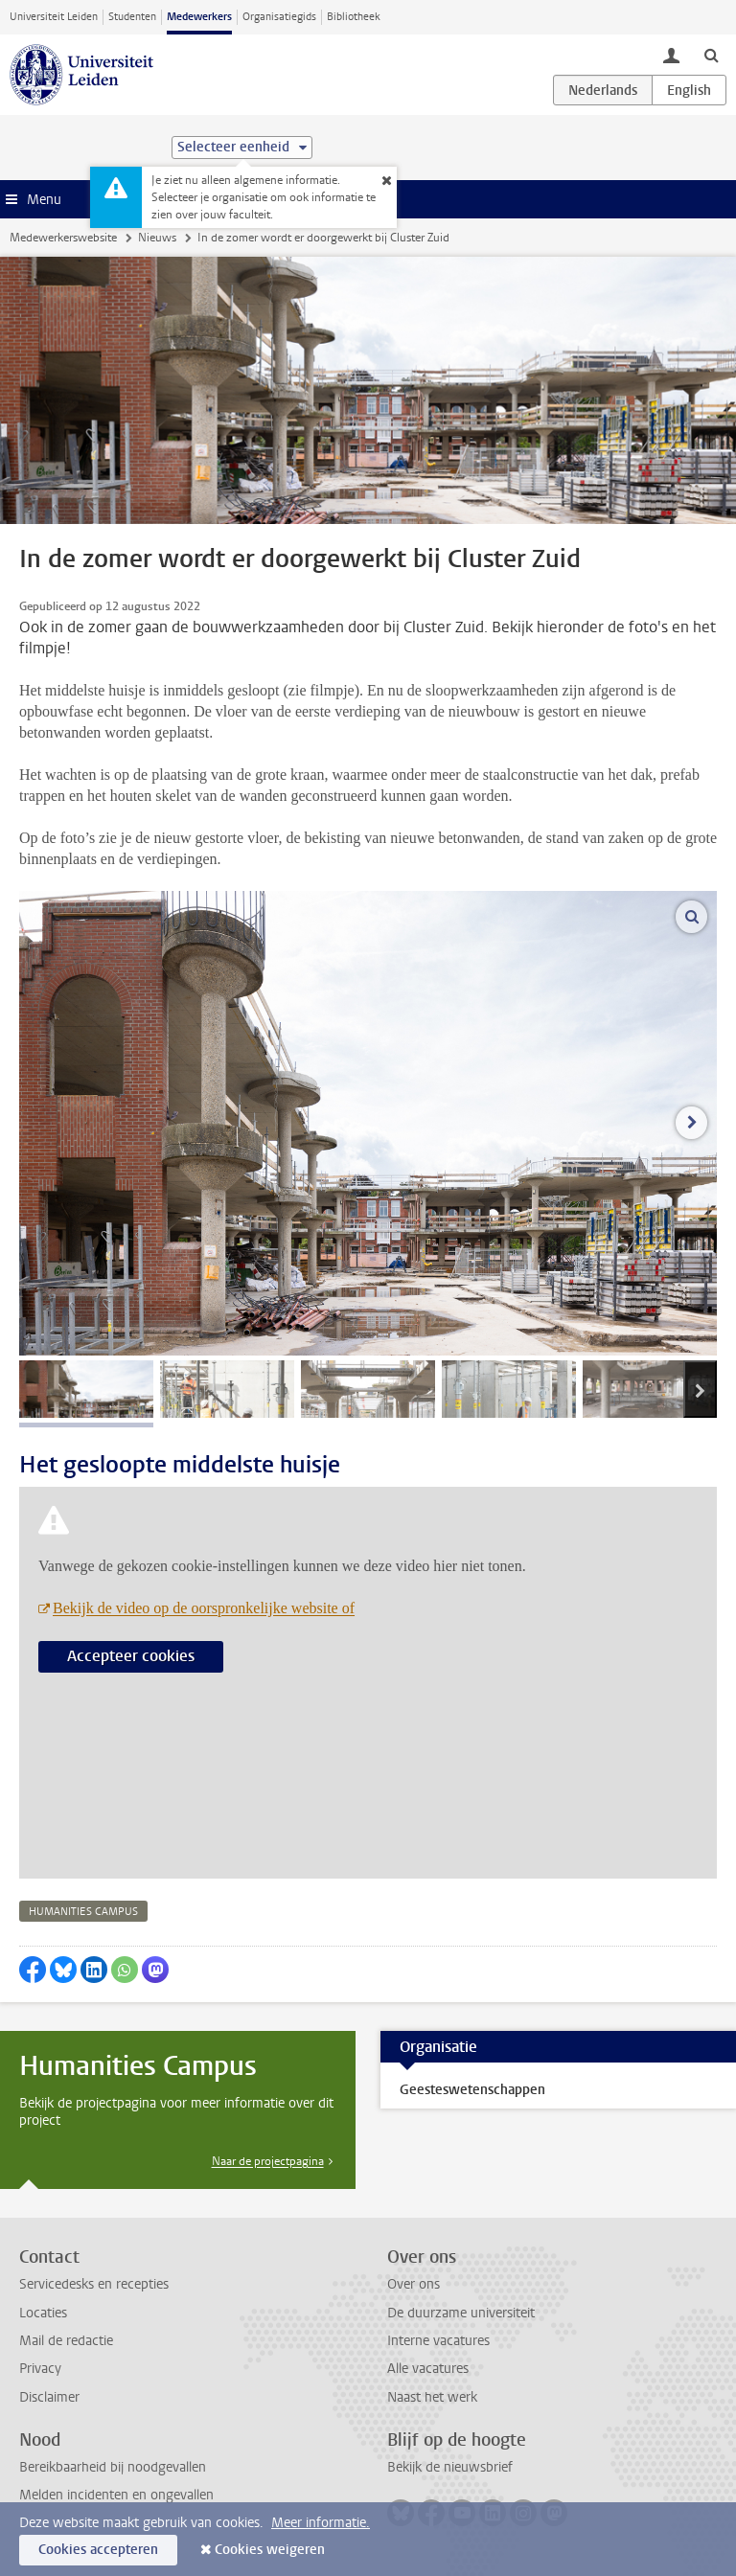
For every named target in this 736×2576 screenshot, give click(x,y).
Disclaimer (49, 2397)
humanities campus (83, 1911)
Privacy (40, 2368)
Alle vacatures (428, 2368)
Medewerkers (199, 17)
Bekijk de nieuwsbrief (450, 2467)
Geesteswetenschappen (472, 2090)
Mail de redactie (66, 2341)
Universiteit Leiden (54, 17)
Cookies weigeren (270, 2550)
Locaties (43, 2313)
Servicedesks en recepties (94, 2284)
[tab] (86, 1389)
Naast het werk (432, 2397)
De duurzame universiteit (461, 2313)
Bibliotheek (353, 17)
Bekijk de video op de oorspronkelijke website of (204, 1608)
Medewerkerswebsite (63, 237)
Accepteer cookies (131, 1656)
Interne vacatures (438, 2341)
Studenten (132, 17)
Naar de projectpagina (268, 2161)
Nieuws (157, 237)
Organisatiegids (279, 17)
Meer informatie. (320, 2523)
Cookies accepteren (98, 2550)
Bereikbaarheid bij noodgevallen (112, 2467)
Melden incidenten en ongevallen (116, 2495)
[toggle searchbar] (711, 54)
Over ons (413, 2284)
